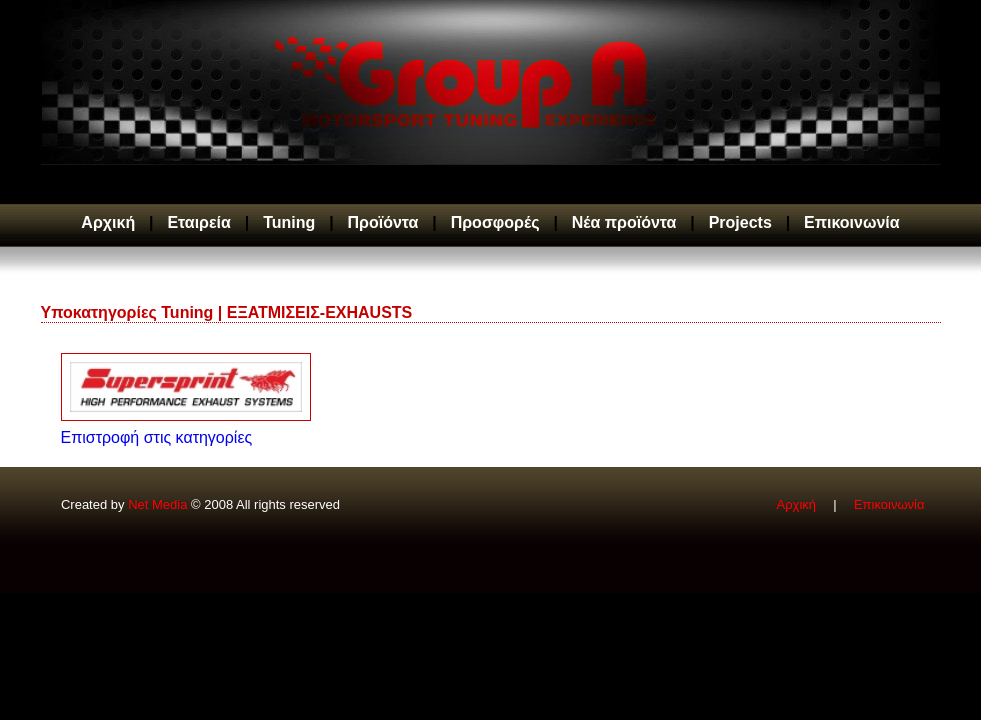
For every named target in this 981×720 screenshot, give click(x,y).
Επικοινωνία (852, 222)
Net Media (157, 504)
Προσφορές (495, 222)
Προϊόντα (383, 222)
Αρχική (108, 222)
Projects (740, 222)
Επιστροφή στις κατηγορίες (157, 437)
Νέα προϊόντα (624, 222)
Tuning (289, 222)
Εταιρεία (198, 222)
